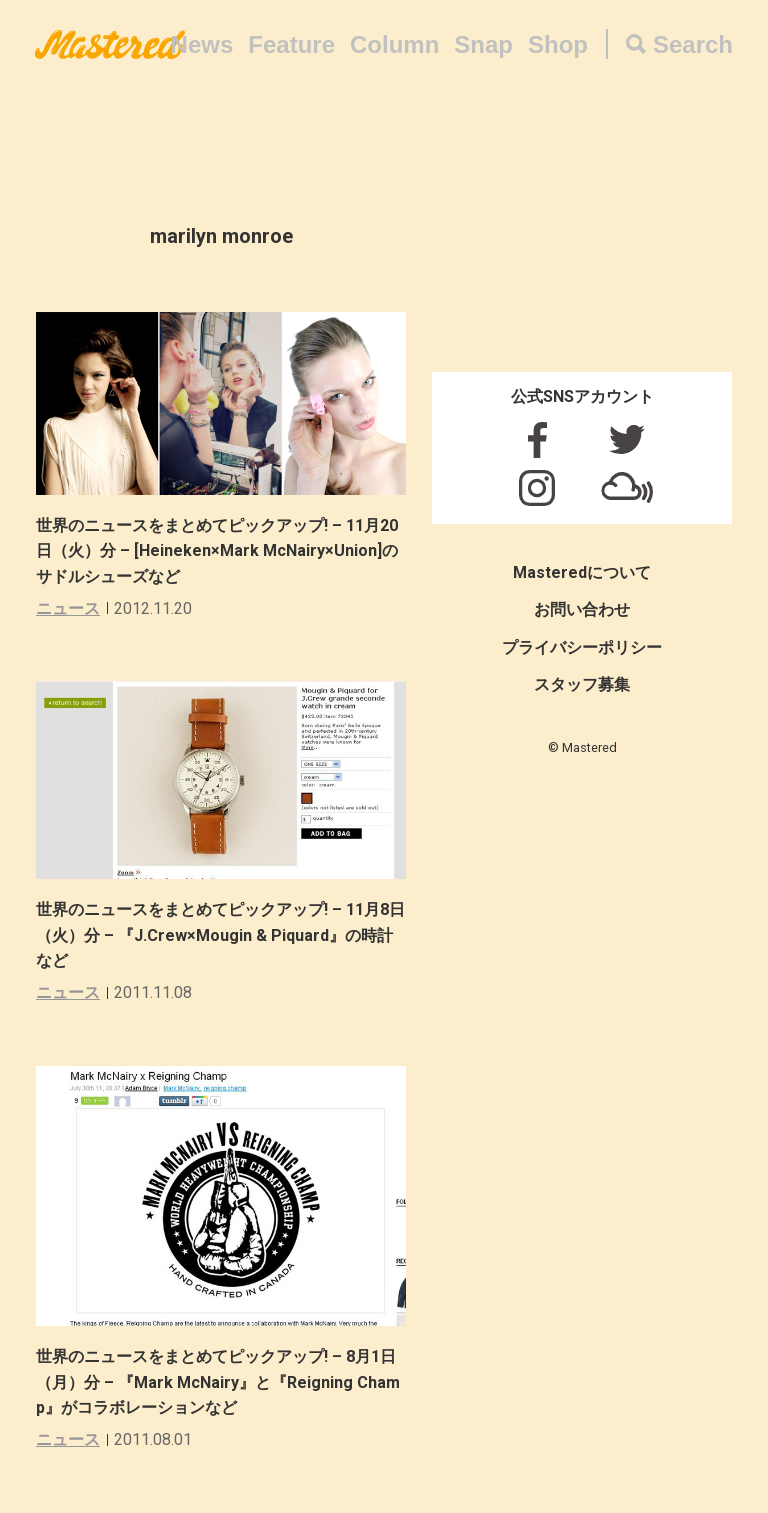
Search (693, 44)
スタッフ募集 (582, 684)
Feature (291, 44)
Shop (558, 44)
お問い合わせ (582, 609)
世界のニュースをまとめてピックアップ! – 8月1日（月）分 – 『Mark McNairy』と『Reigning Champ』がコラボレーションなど (218, 1382)
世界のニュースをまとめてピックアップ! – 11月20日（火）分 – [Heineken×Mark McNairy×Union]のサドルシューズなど (217, 551)
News (202, 44)
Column (394, 44)
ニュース (68, 608)
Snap (483, 44)
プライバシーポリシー (582, 647)
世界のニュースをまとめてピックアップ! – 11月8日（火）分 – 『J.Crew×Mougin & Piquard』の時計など (220, 935)
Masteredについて (582, 572)
